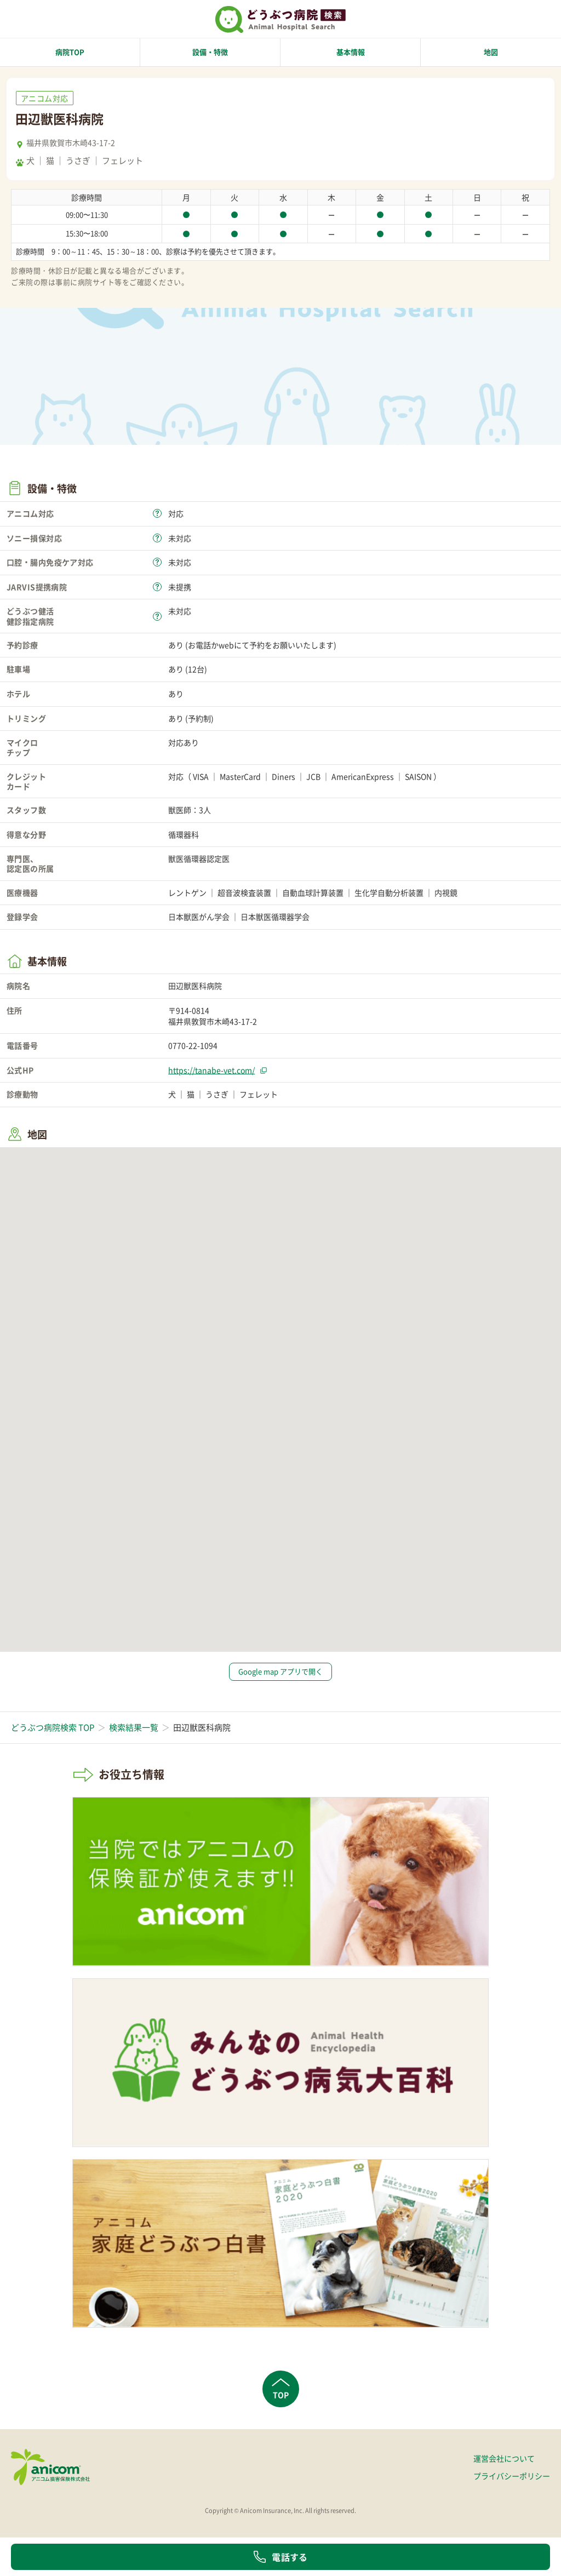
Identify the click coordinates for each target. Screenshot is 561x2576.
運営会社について (504, 2458)
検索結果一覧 (133, 1727)
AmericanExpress (362, 776)
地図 (491, 52)
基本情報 (350, 52)
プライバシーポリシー (511, 2475)
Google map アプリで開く (280, 1671)
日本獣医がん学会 (199, 916)
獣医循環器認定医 (199, 858)
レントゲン (187, 892)
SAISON (418, 776)
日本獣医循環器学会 (275, 916)
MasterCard (240, 776)
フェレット (122, 160)
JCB (313, 776)
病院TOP (69, 52)
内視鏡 (445, 892)
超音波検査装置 (244, 892)
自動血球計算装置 (313, 892)
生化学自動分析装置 (388, 892)
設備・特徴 (210, 52)
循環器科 (183, 834)
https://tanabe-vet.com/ (211, 1069)
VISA (201, 776)
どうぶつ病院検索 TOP (52, 1727)
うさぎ (78, 160)
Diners (283, 776)
